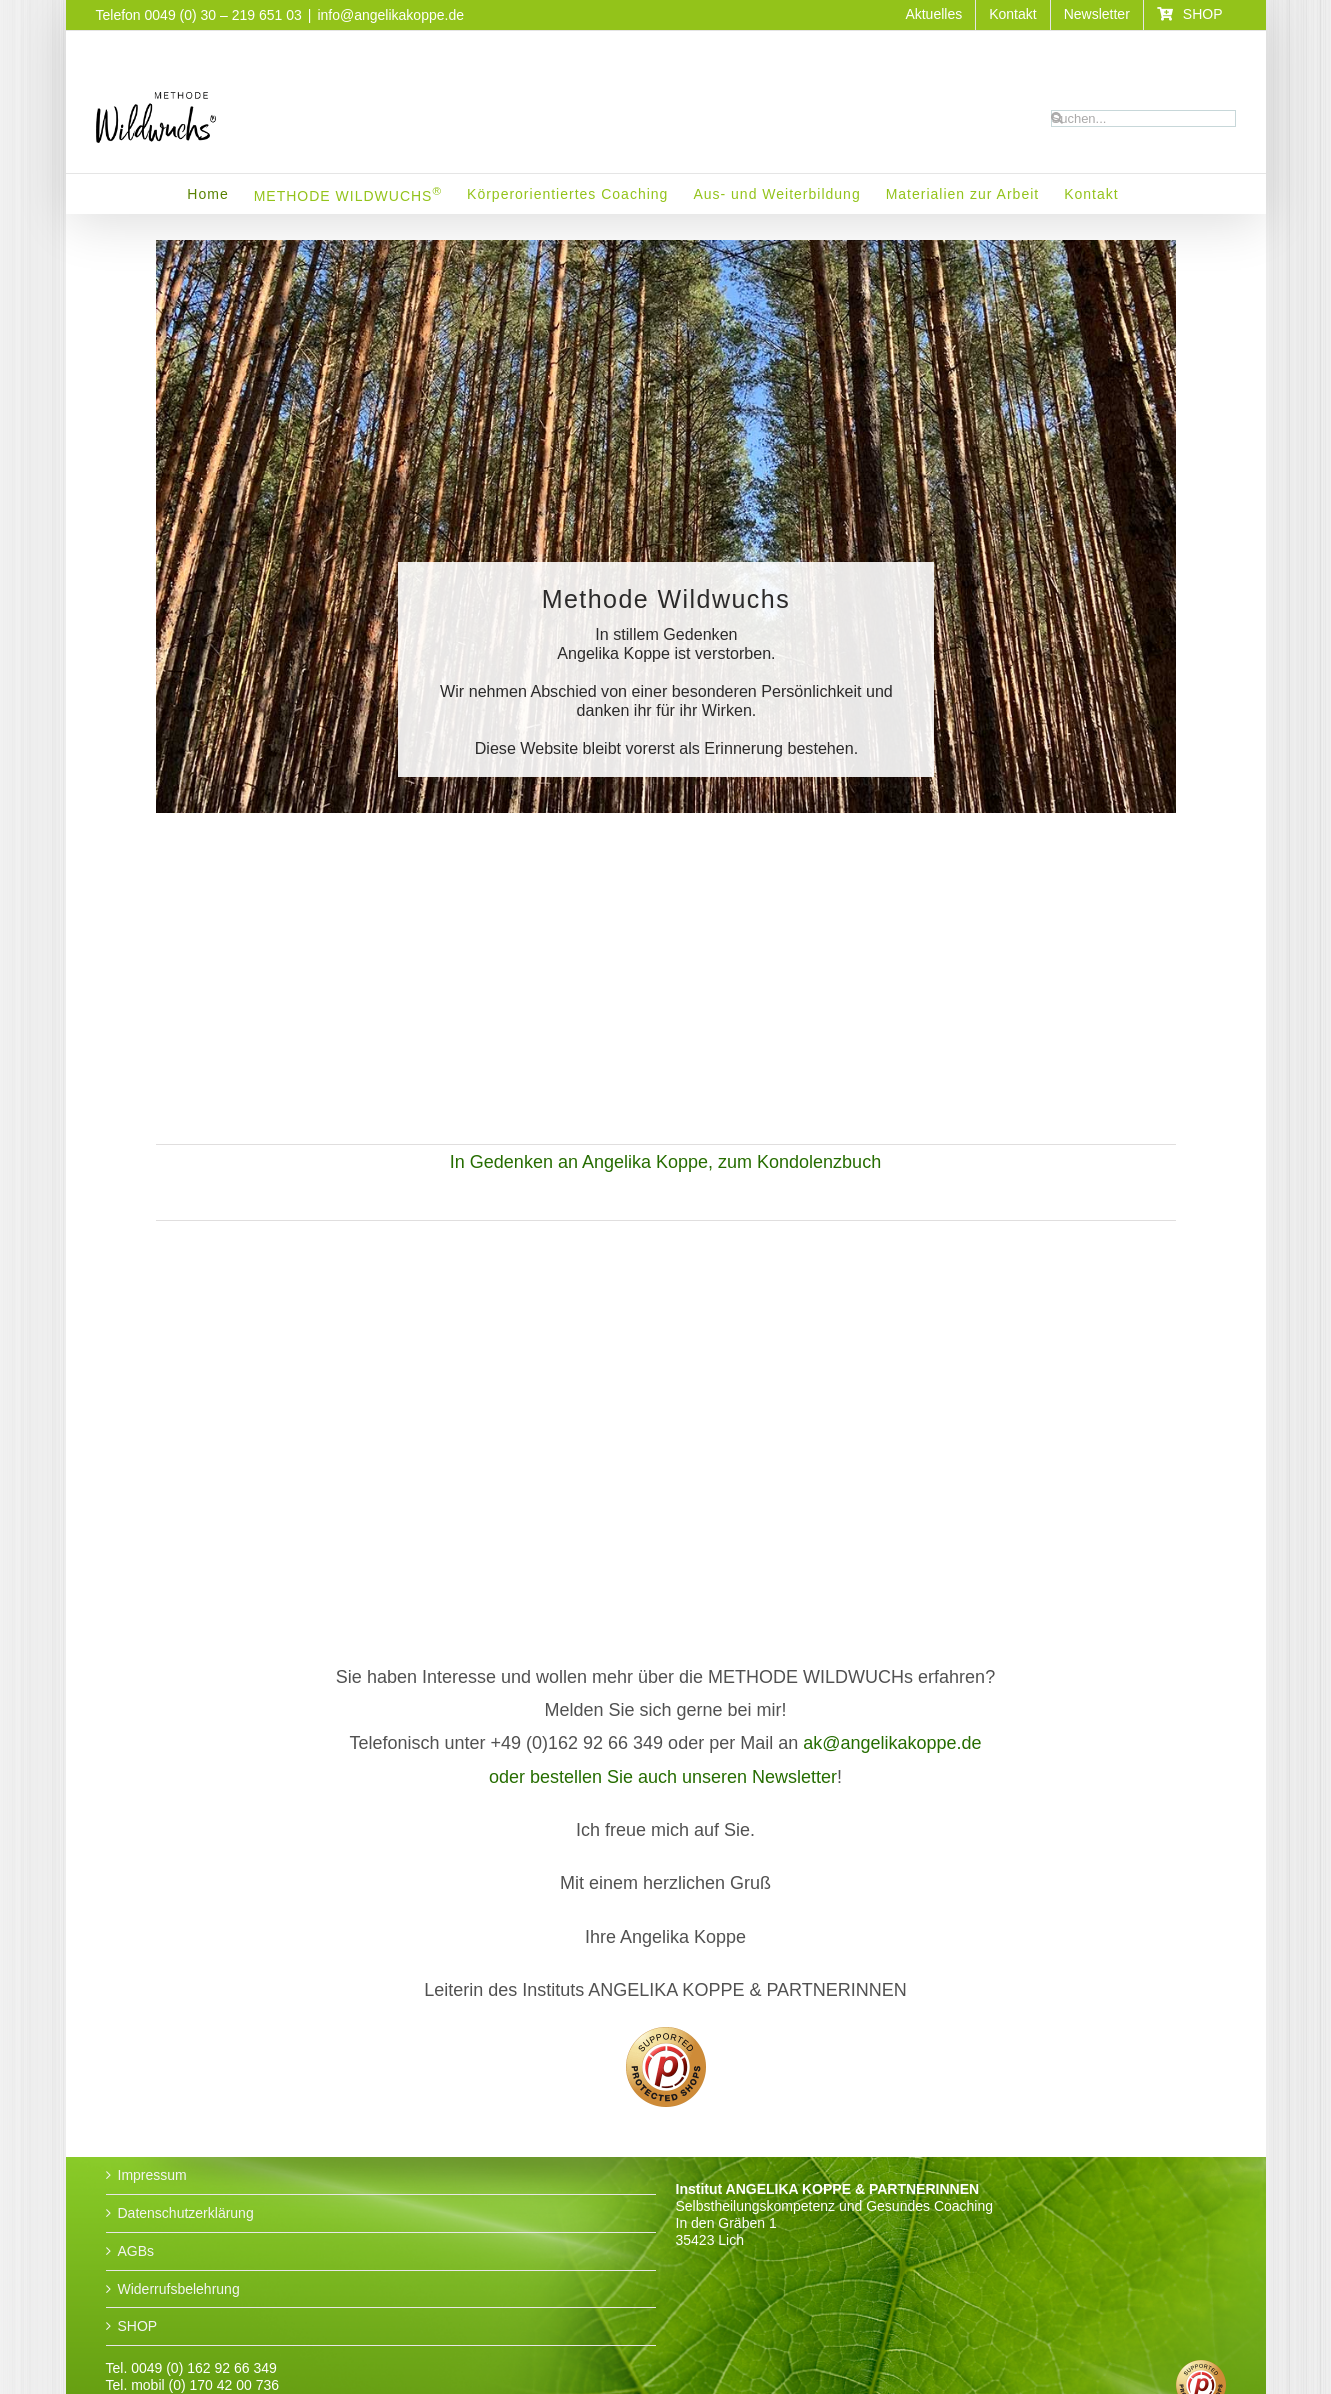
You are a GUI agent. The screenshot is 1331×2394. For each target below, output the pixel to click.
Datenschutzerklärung (186, 2213)
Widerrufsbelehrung (179, 2289)
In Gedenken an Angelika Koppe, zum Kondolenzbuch (665, 1162)
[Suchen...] (1143, 118)
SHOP (138, 2326)
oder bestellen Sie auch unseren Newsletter (663, 1777)
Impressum (152, 2175)
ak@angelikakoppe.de (892, 1743)
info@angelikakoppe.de (390, 15)
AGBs (136, 2251)
